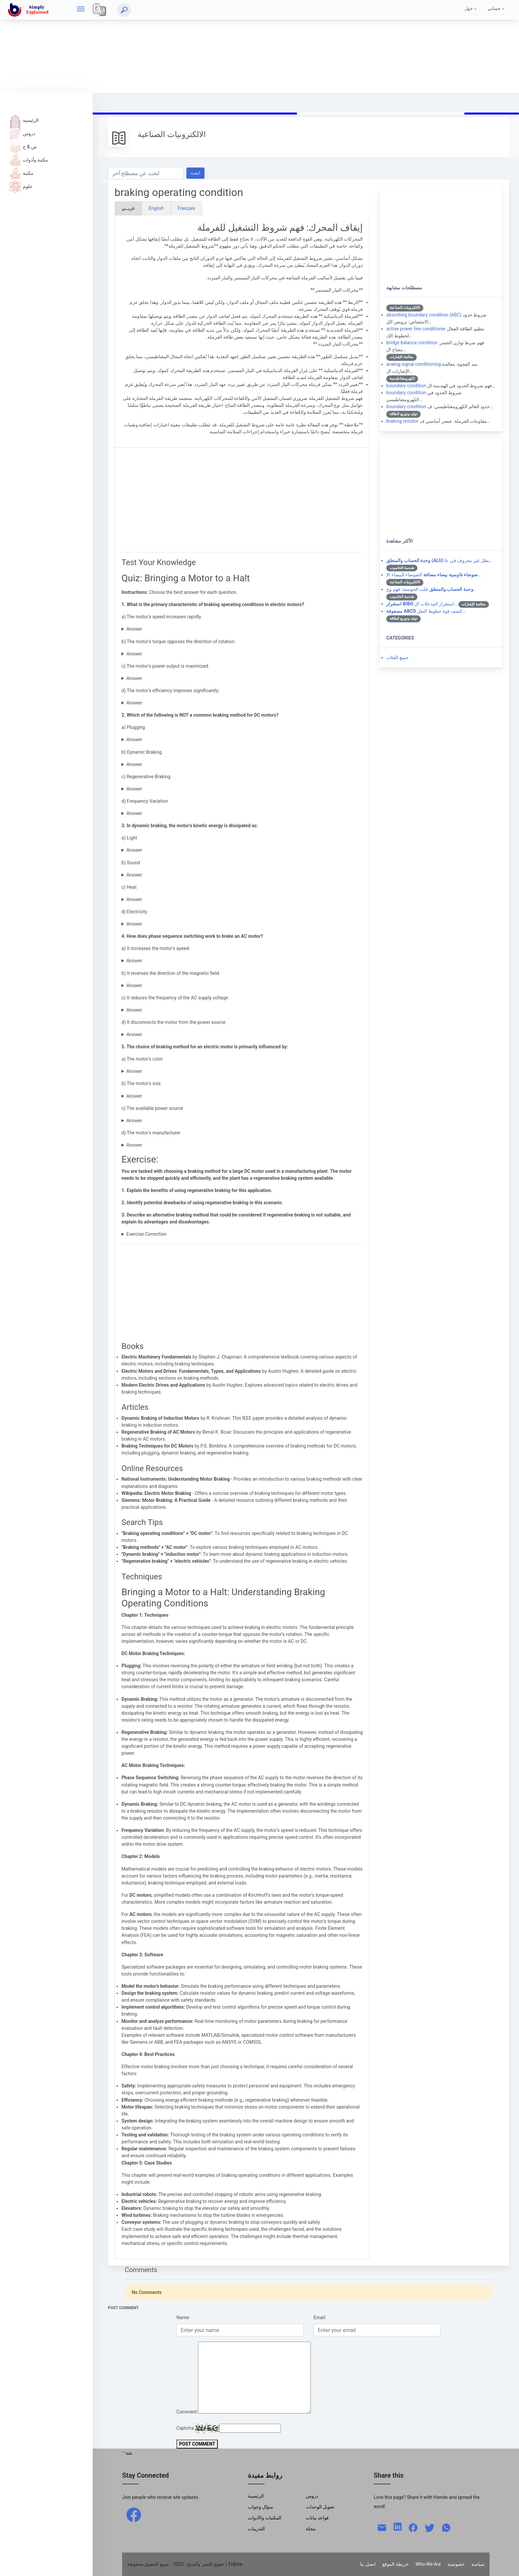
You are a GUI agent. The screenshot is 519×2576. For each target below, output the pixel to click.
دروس (22, 133)
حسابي (494, 8)
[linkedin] (397, 2526)
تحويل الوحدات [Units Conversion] (320, 2506)
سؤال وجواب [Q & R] (260, 2506)
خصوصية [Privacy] (456, 2564)
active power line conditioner (416, 328)
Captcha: (185, 2428)
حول (469, 8)
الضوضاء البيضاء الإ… (433, 574)
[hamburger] (81, 9)
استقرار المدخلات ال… (421, 603)
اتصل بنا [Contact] (367, 2564)
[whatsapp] (446, 2527)
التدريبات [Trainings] (256, 2528)
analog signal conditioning (413, 364)
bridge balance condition (411, 342)
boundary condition (406, 385)
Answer (134, 629)
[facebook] (133, 2514)
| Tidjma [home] (234, 2564)
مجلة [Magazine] (311, 2528)
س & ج (23, 146)
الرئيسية (24, 120)
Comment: (187, 2411)
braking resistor (402, 421)
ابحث (195, 172)
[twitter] (430, 2527)
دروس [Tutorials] (312, 2496)
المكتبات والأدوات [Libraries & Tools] (265, 2517)
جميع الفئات (397, 657)
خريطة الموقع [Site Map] (395, 2564)
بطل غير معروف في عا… (439, 560)
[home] (29, 10)
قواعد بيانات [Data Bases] (317, 2517)
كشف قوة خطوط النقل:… (426, 611)
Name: (183, 2317)
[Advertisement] (198, 46)
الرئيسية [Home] (256, 2496)
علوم (21, 186)
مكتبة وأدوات (29, 160)
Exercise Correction (146, 1234)
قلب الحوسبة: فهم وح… (431, 589)
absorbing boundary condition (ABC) (423, 314)
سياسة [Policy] (478, 2564)
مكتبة (21, 173)
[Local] (100, 10)
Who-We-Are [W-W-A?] (428, 2564)
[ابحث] (124, 10)
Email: (319, 2317)
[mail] (382, 2527)
